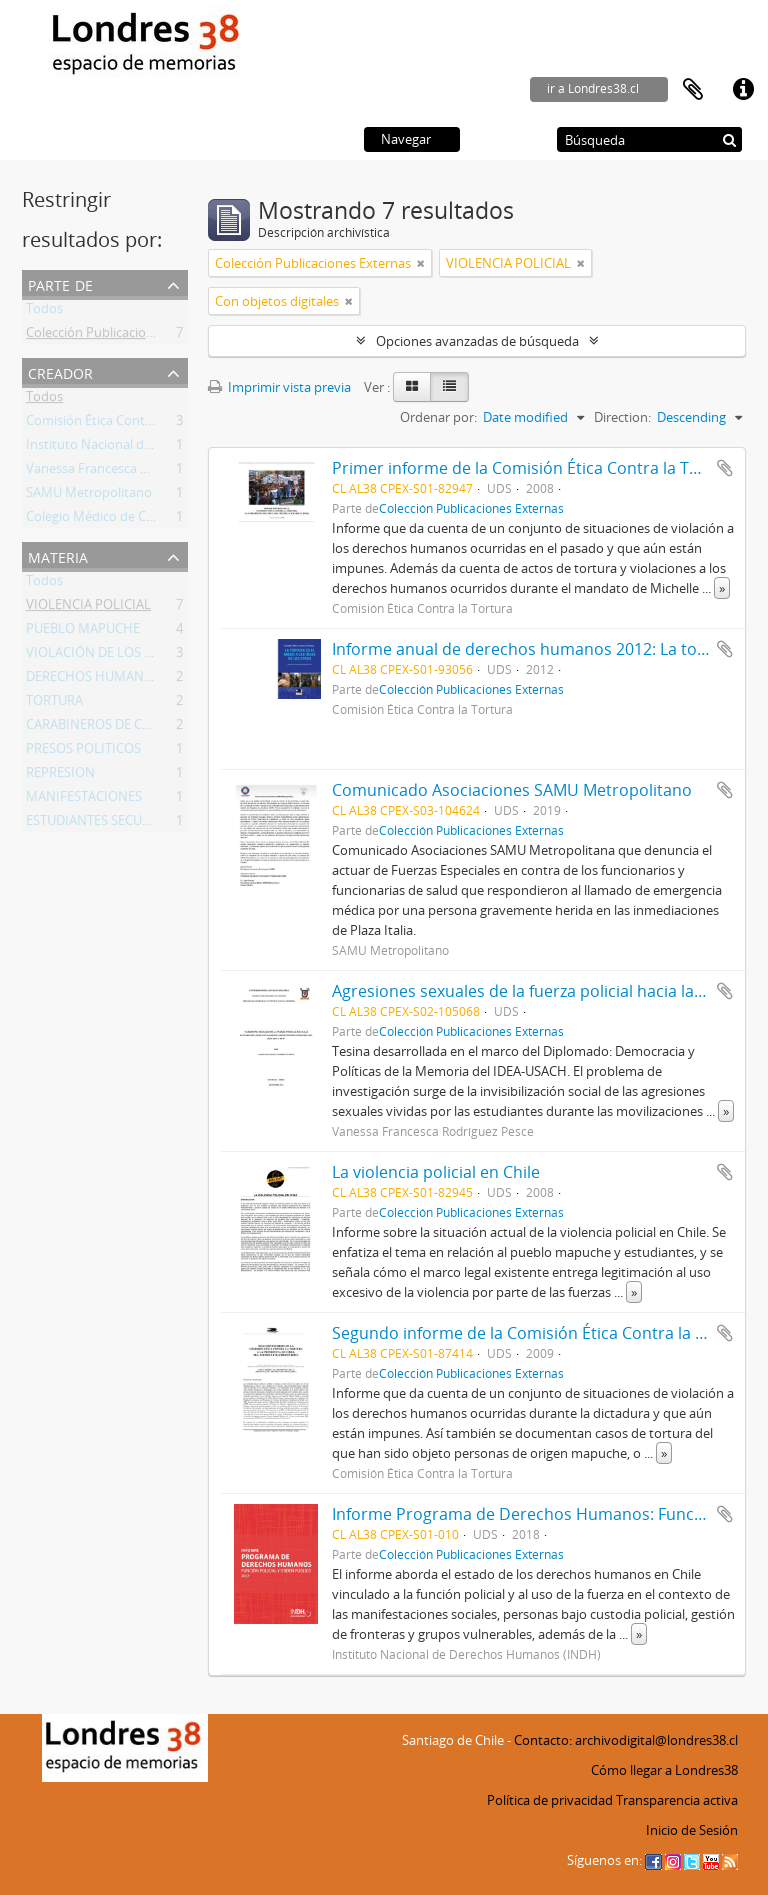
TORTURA (54, 704)
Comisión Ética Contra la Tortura (122, 424)
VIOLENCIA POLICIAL (88, 608)
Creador (60, 371)
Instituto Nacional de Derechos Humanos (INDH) (171, 448)
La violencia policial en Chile (436, 1172)
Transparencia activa (677, 1800)
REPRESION (60, 776)
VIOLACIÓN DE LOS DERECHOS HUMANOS (152, 656)
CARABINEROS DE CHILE (98, 728)
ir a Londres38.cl (593, 88)
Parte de (60, 283)
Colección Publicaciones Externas (124, 336)
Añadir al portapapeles (725, 468)
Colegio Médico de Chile (96, 520)
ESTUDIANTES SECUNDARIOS (112, 824)
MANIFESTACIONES (84, 800)
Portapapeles (693, 90)
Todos (44, 312)
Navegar (406, 139)
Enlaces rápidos (743, 90)
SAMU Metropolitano (89, 496)
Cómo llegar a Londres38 (664, 1770)
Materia (58, 555)
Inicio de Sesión (692, 1830)
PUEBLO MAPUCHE (83, 632)
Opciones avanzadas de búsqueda (477, 341)
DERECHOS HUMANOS (93, 680)
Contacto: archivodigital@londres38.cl (626, 1740)
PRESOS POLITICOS (83, 752)
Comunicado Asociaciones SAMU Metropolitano (512, 790)
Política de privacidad (550, 1800)
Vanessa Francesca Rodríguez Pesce (131, 472)
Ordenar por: (438, 417)
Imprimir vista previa (279, 387)
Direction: (622, 417)
